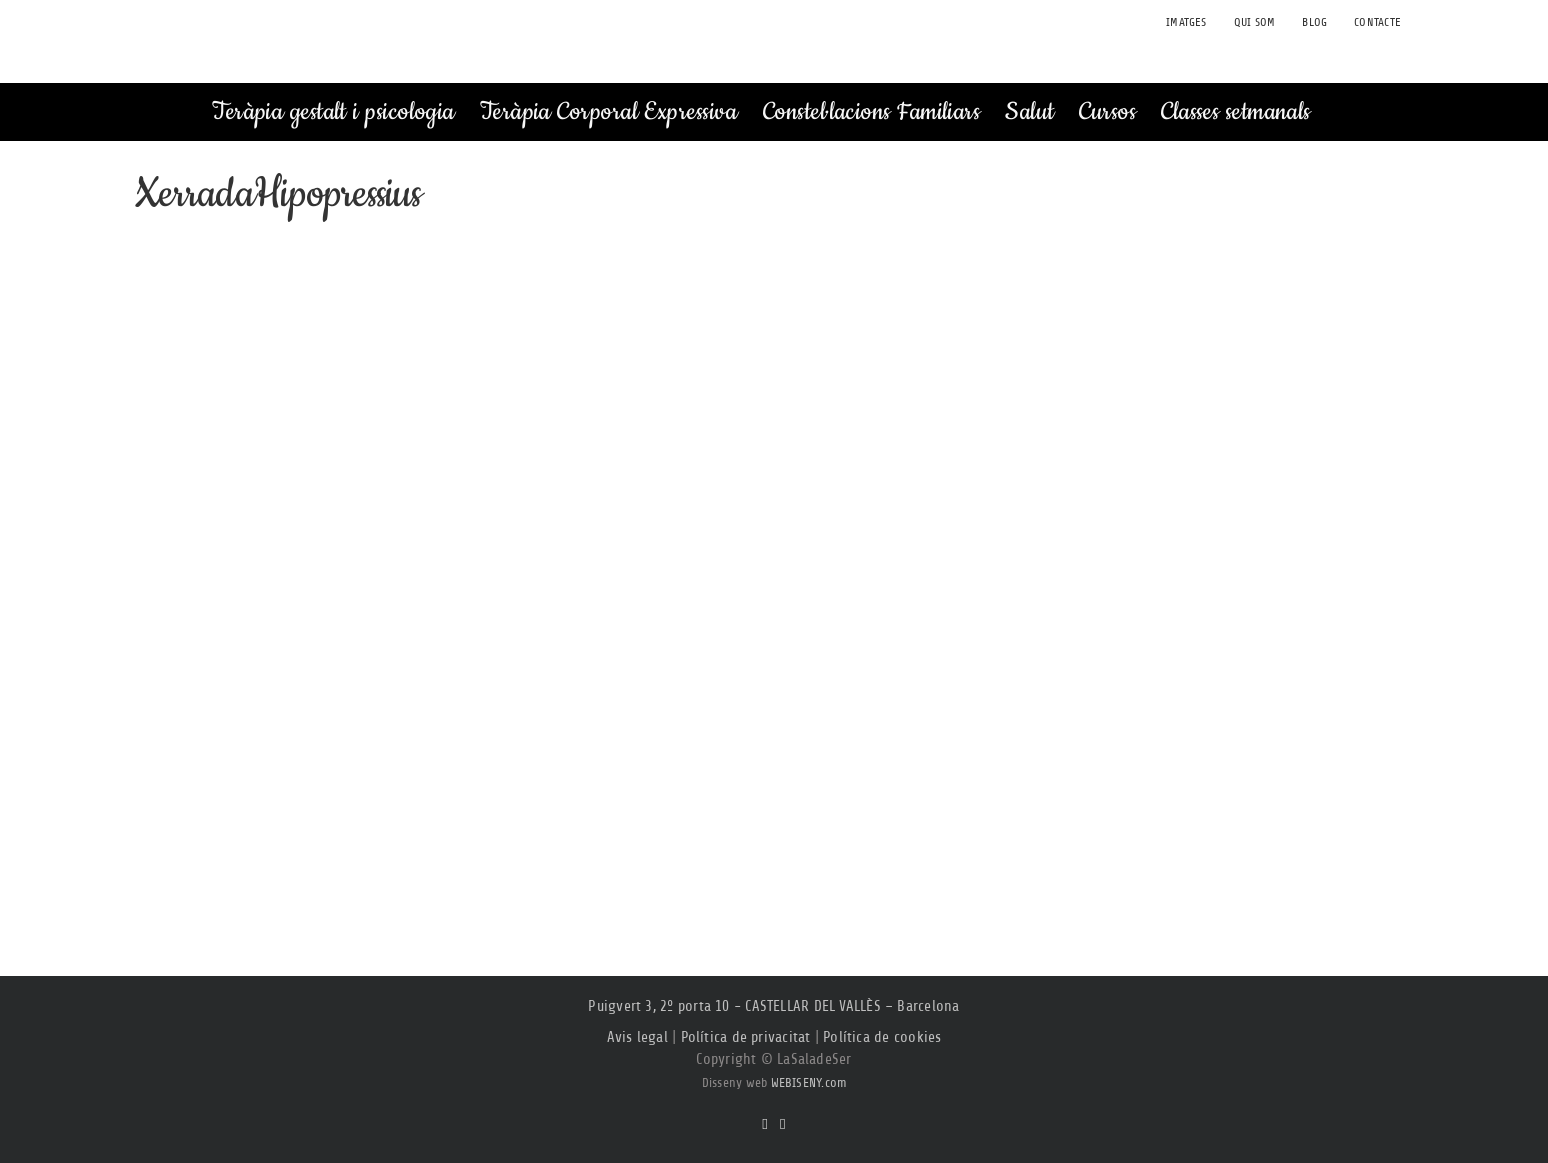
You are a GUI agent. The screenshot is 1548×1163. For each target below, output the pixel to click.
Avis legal (637, 1037)
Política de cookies (882, 1037)
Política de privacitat (746, 1037)
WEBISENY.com (809, 1082)
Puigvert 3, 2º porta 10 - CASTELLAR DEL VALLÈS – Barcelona (773, 1006)
